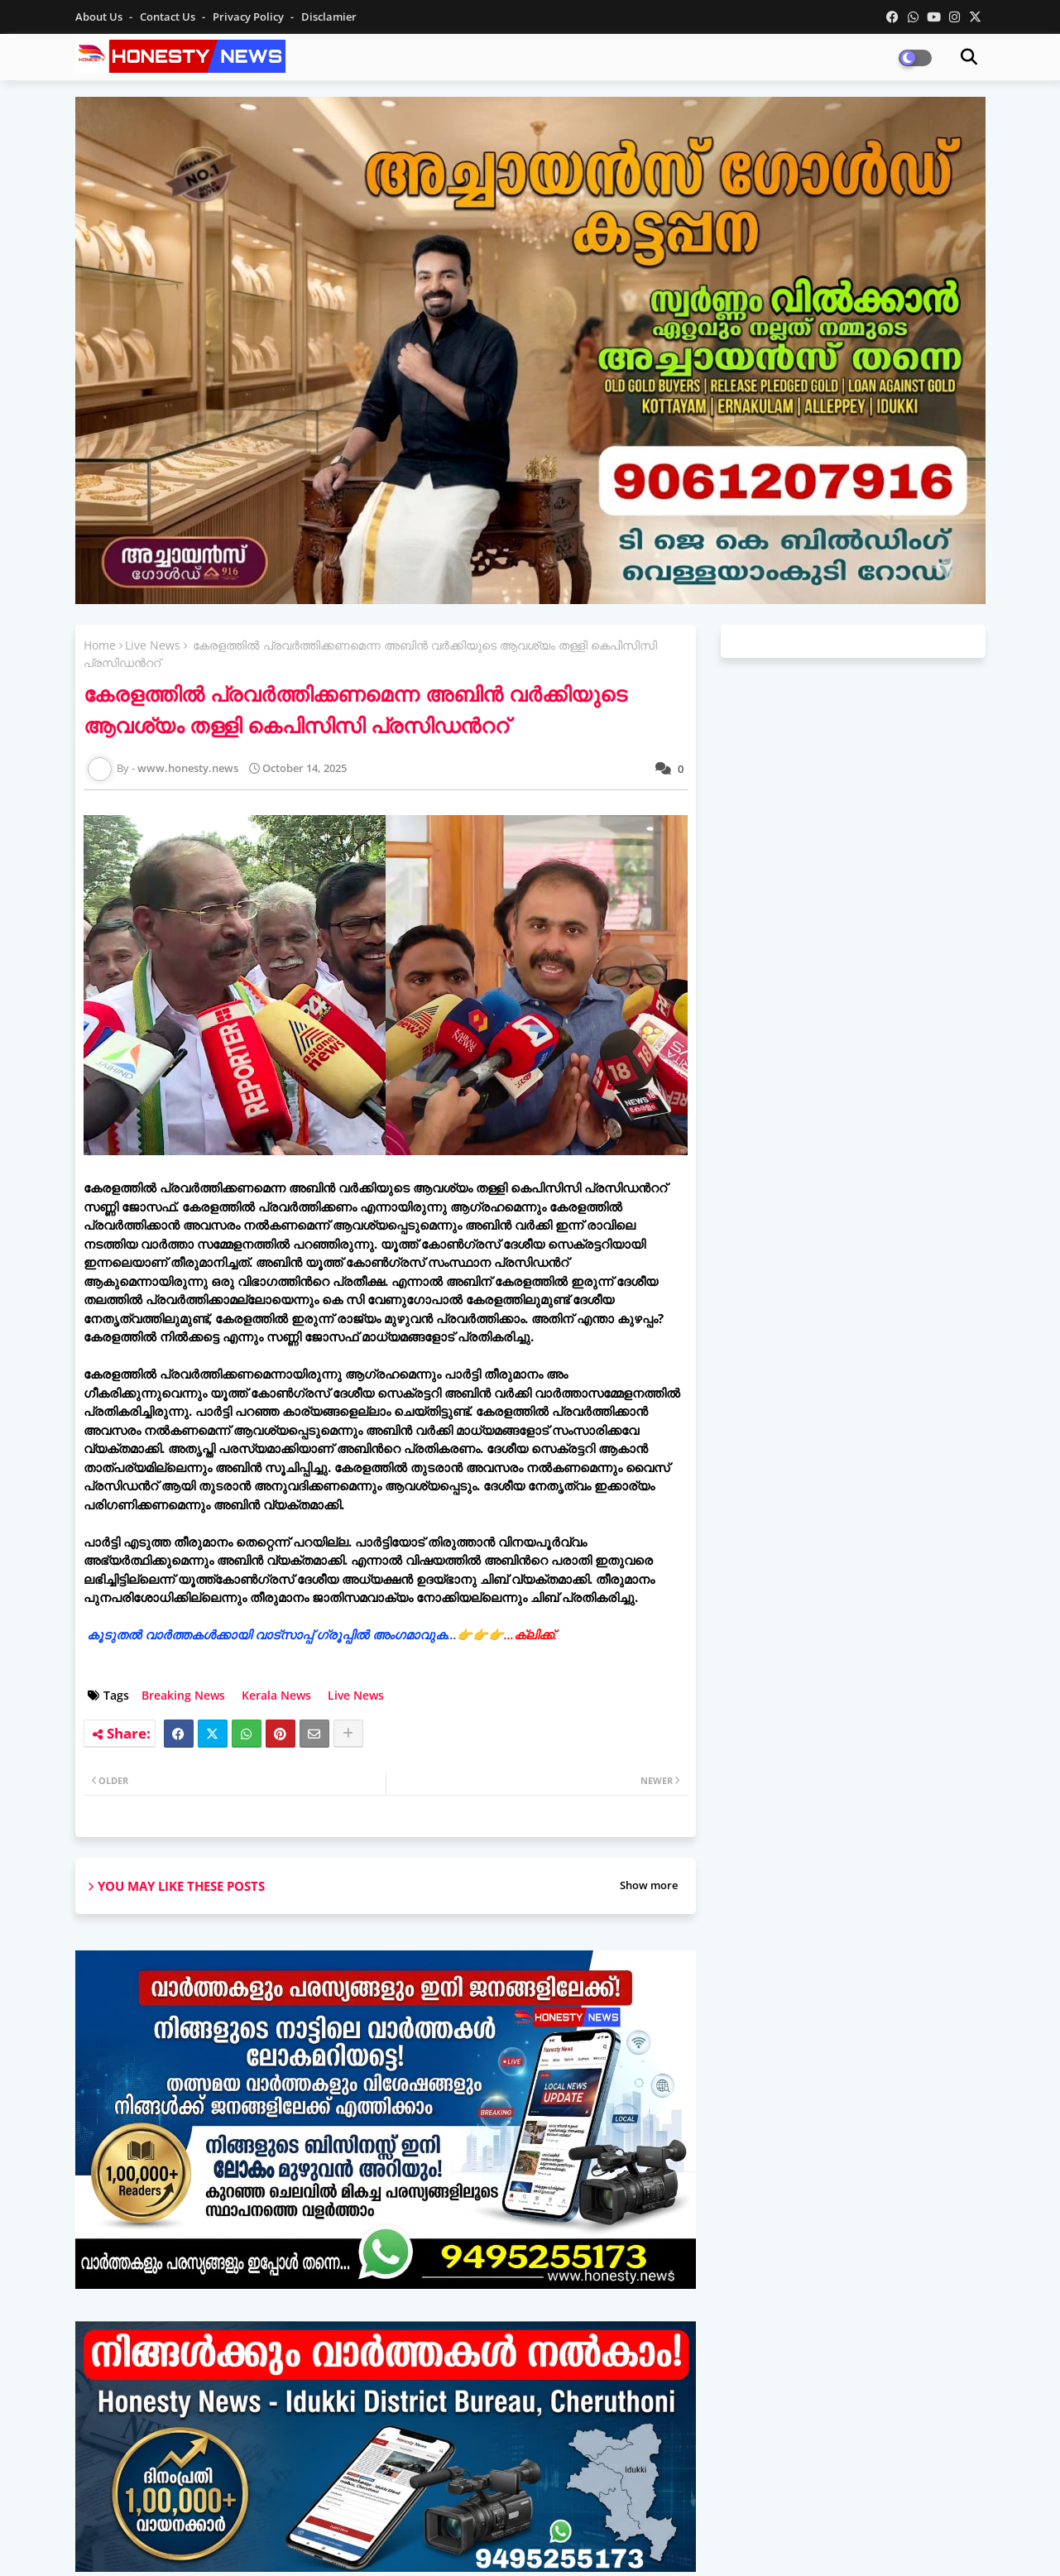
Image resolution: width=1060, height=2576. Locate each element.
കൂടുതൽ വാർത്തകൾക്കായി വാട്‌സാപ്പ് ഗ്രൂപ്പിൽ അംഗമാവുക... (322, 1634)
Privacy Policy (249, 16)
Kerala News (276, 1695)
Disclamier (329, 16)
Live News (152, 645)
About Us (100, 16)
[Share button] (348, 1734)
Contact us (169, 16)
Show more (649, 1885)
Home (100, 645)
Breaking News (183, 1695)
